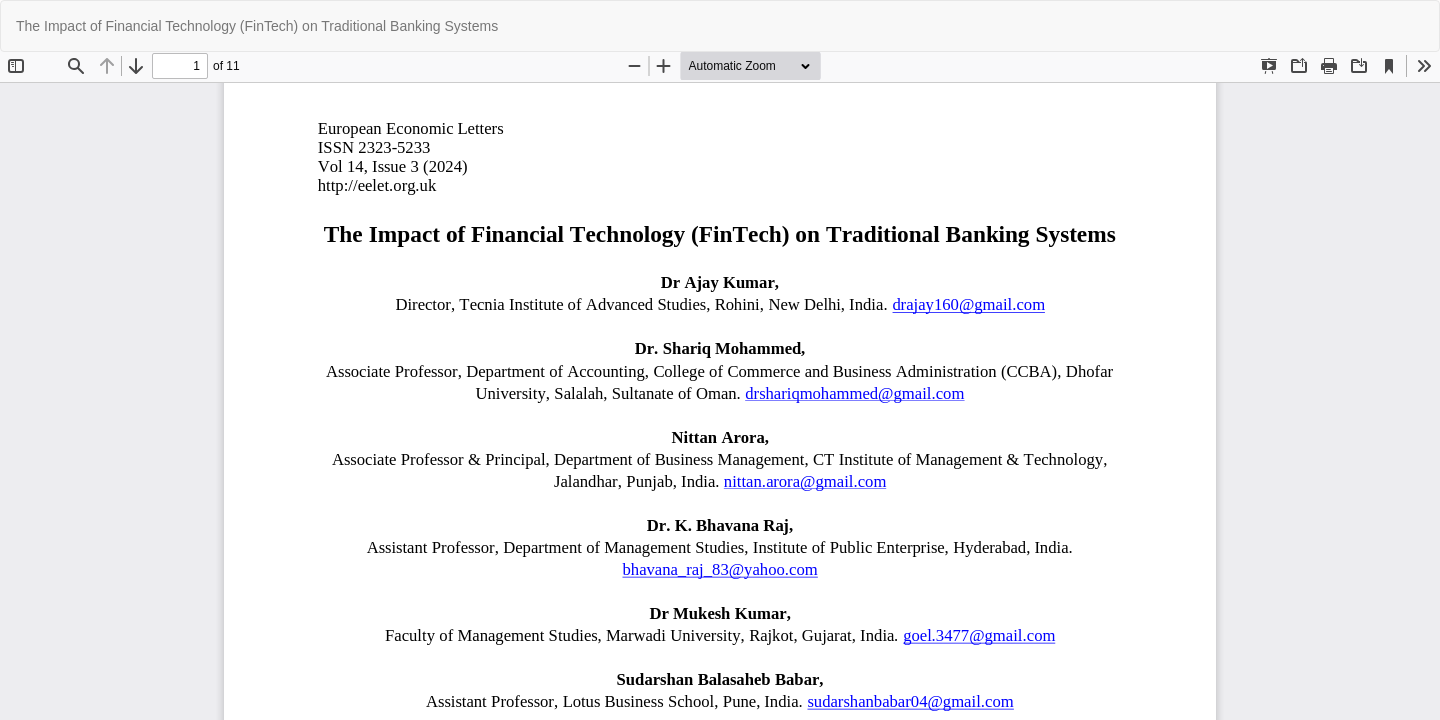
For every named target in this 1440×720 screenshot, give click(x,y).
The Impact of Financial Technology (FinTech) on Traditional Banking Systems (257, 26)
